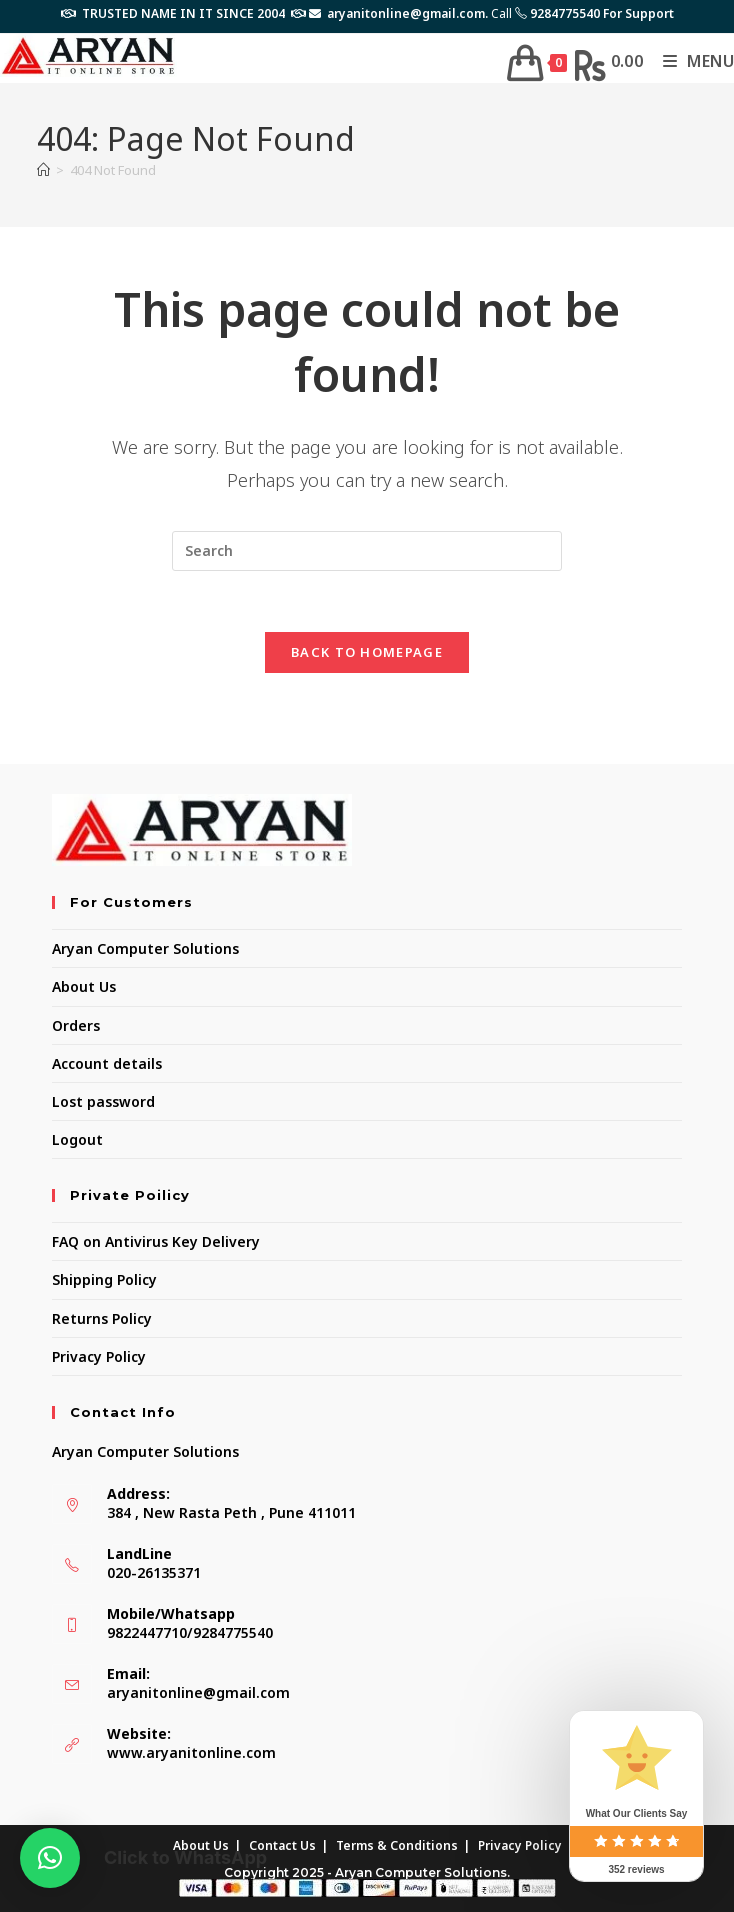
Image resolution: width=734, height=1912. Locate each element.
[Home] (43, 170)
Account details (107, 1063)
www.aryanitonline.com (191, 1752)
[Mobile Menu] (691, 61)
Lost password (103, 1101)
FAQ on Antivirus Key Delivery (156, 1241)
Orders (76, 1025)
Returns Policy (102, 1318)
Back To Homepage (367, 652)
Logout (77, 1139)
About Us (84, 986)
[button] (50, 1858)
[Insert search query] (367, 551)
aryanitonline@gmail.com (198, 1692)
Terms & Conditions (397, 1845)
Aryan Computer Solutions (145, 948)
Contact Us (282, 1845)
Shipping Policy (104, 1279)
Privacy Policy (99, 1356)
